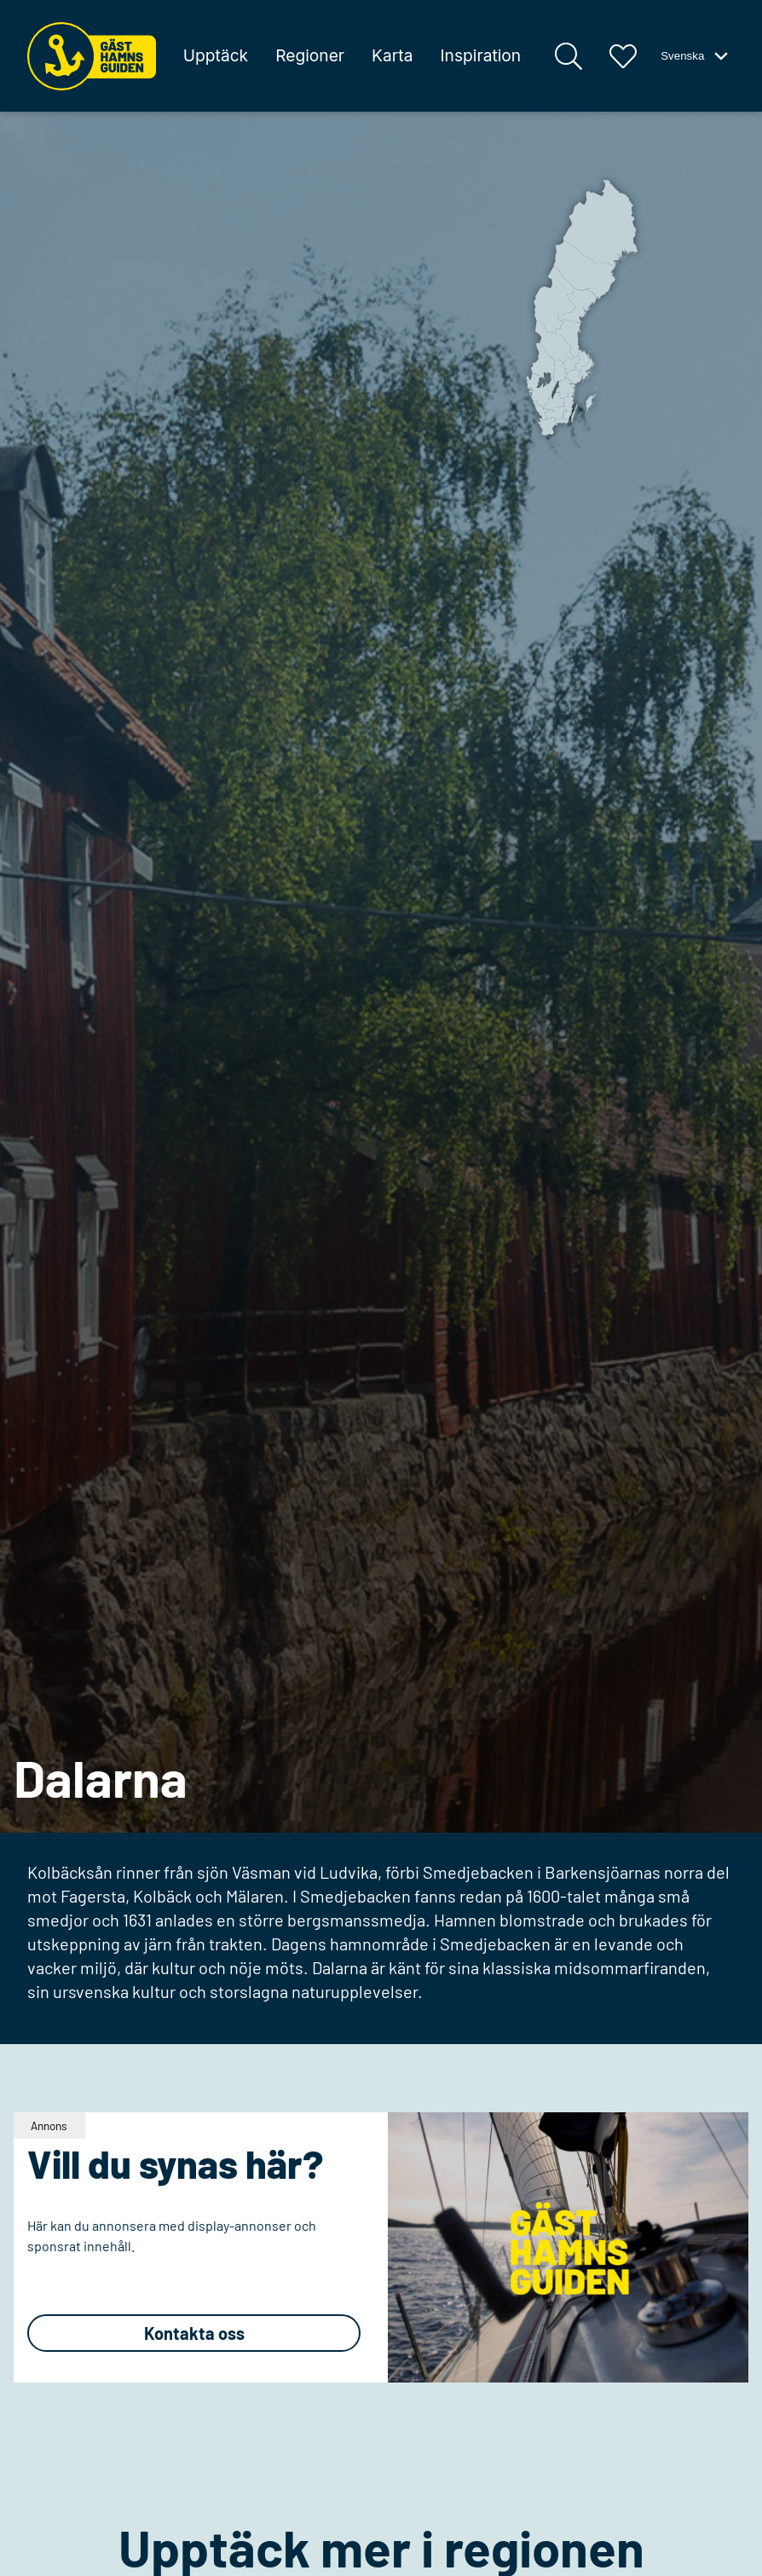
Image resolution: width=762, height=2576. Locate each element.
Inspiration (480, 55)
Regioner (309, 55)
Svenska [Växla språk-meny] (696, 56)
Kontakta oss (194, 2333)
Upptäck (215, 55)
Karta (392, 55)
